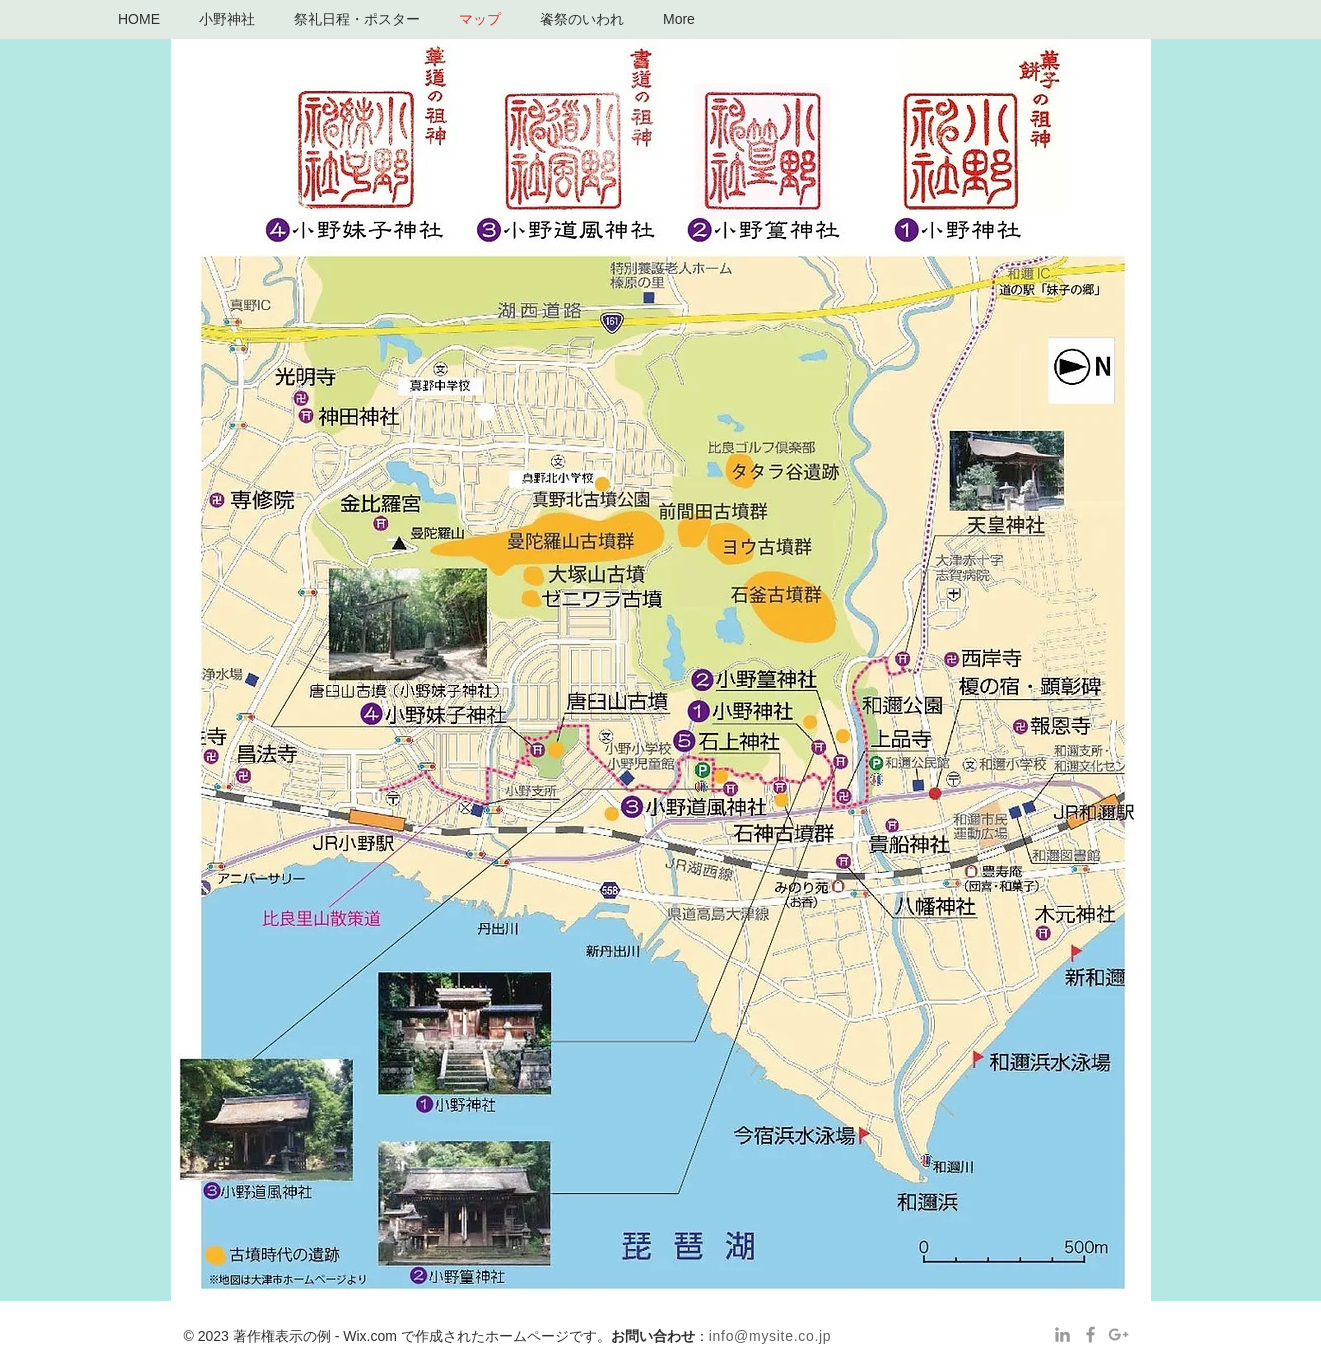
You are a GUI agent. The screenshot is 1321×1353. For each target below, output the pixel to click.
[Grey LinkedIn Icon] (1062, 1334)
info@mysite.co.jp (770, 1336)
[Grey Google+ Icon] (1118, 1334)
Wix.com (370, 1336)
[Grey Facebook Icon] (1090, 1334)
